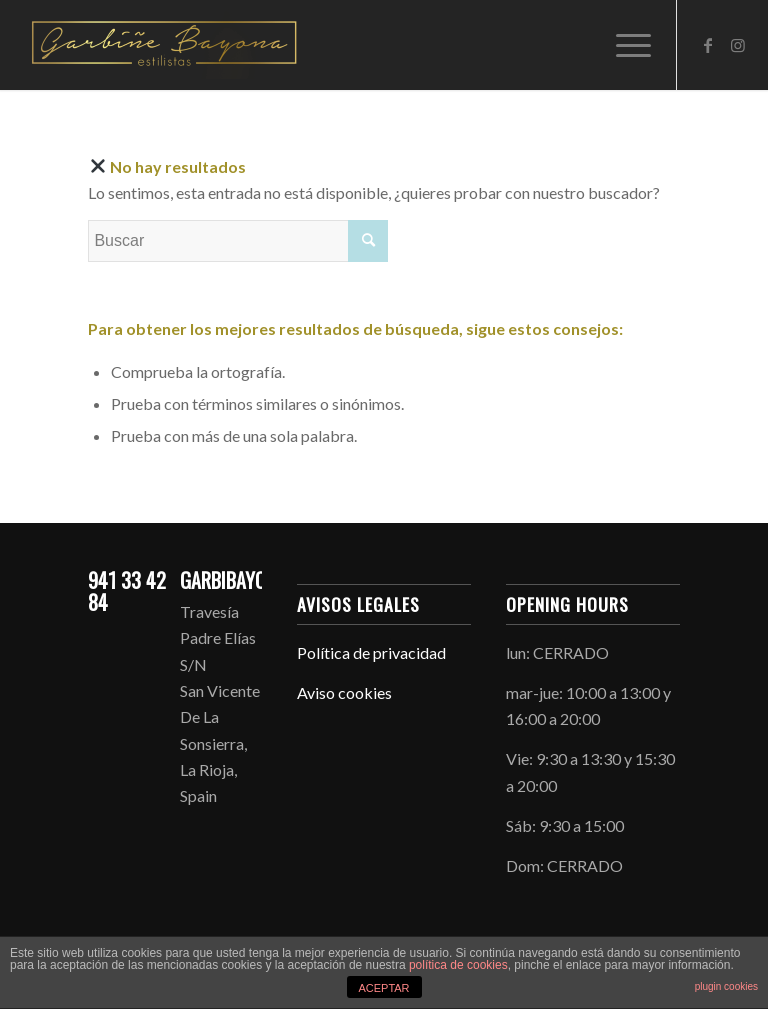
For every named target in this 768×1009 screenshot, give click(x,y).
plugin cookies (726, 986)
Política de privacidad (371, 652)
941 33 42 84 (127, 591)
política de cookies (458, 965)
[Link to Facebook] (708, 45)
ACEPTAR (383, 988)
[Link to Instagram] (738, 45)
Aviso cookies (344, 692)
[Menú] (623, 45)
